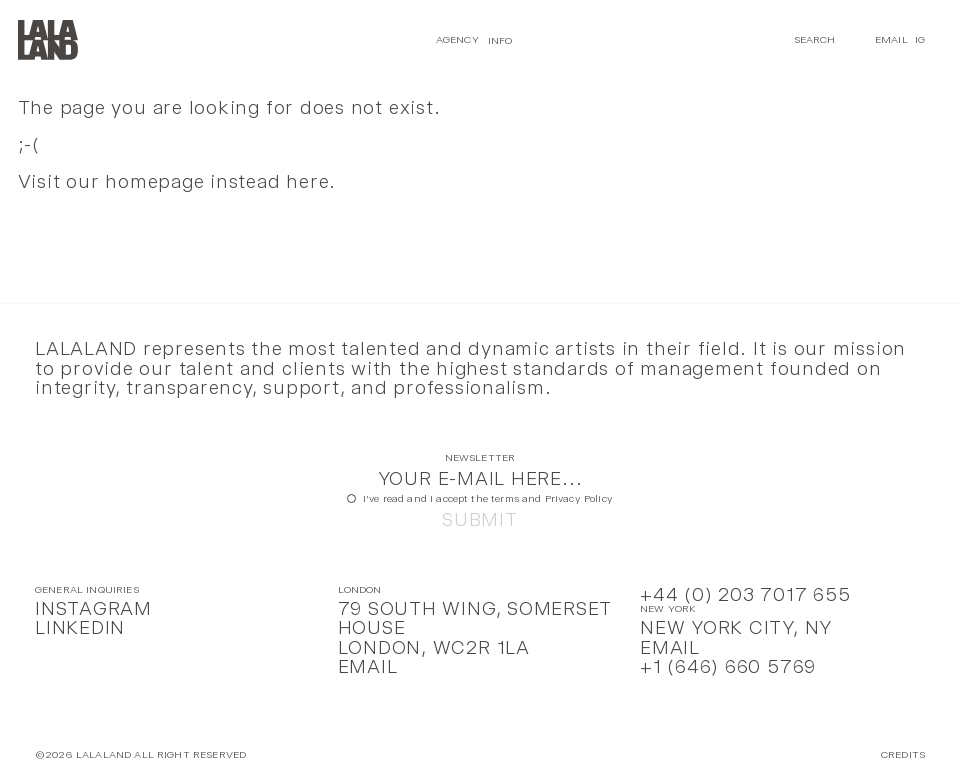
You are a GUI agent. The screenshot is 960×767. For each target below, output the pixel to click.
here (307, 181)
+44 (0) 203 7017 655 (745, 594)
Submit (480, 519)
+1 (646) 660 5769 (728, 666)
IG (920, 39)
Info (500, 39)
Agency (457, 39)
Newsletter (480, 458)
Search (815, 39)
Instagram (93, 608)
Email (891, 39)
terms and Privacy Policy (552, 498)
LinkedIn (80, 627)
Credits (903, 755)
